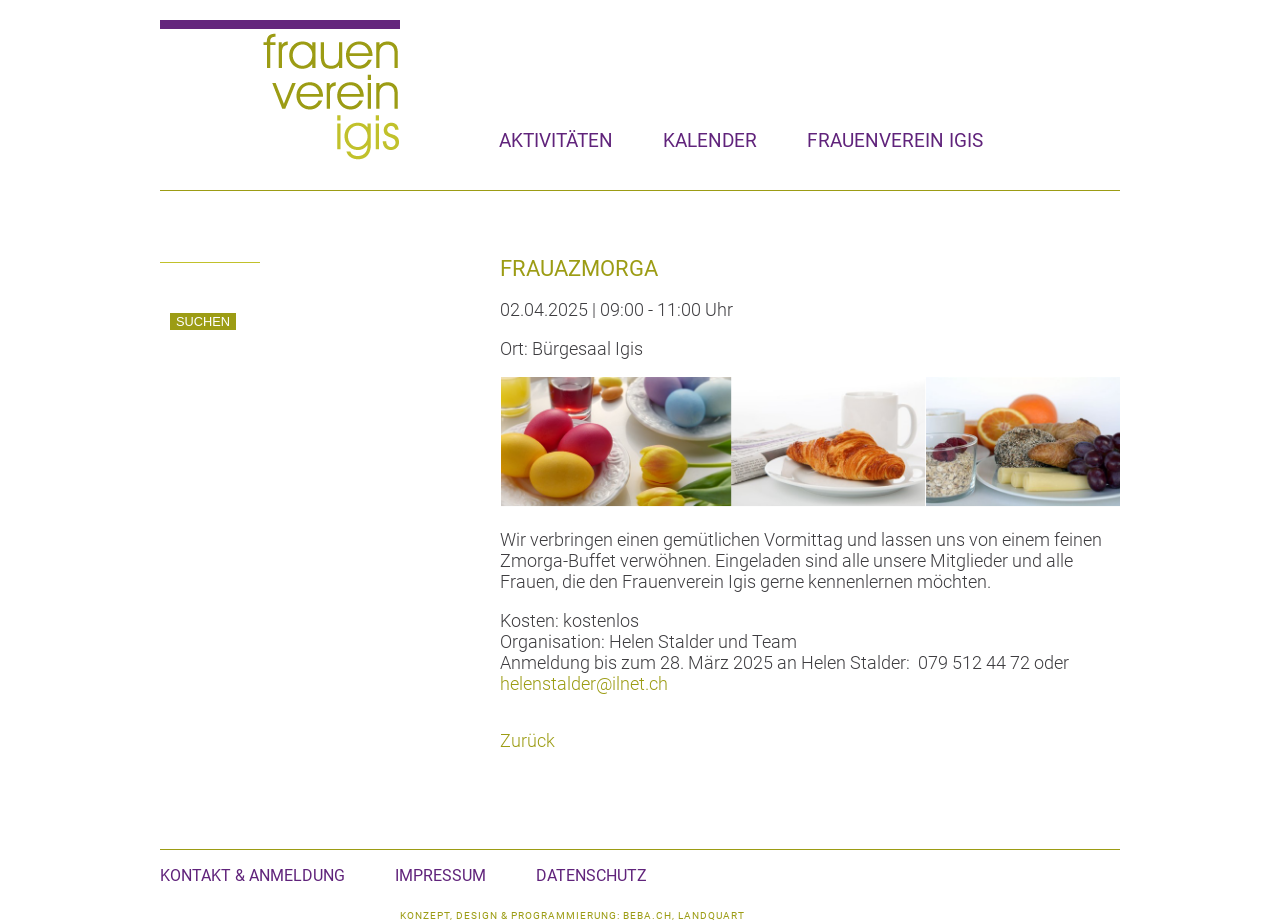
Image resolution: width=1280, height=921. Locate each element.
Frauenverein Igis (895, 140)
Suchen (203, 321)
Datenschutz (591, 875)
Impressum (440, 875)
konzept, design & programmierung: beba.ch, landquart (572, 915)
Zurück (527, 740)
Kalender (710, 140)
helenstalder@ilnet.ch (584, 683)
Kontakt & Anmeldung (252, 875)
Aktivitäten (556, 140)
